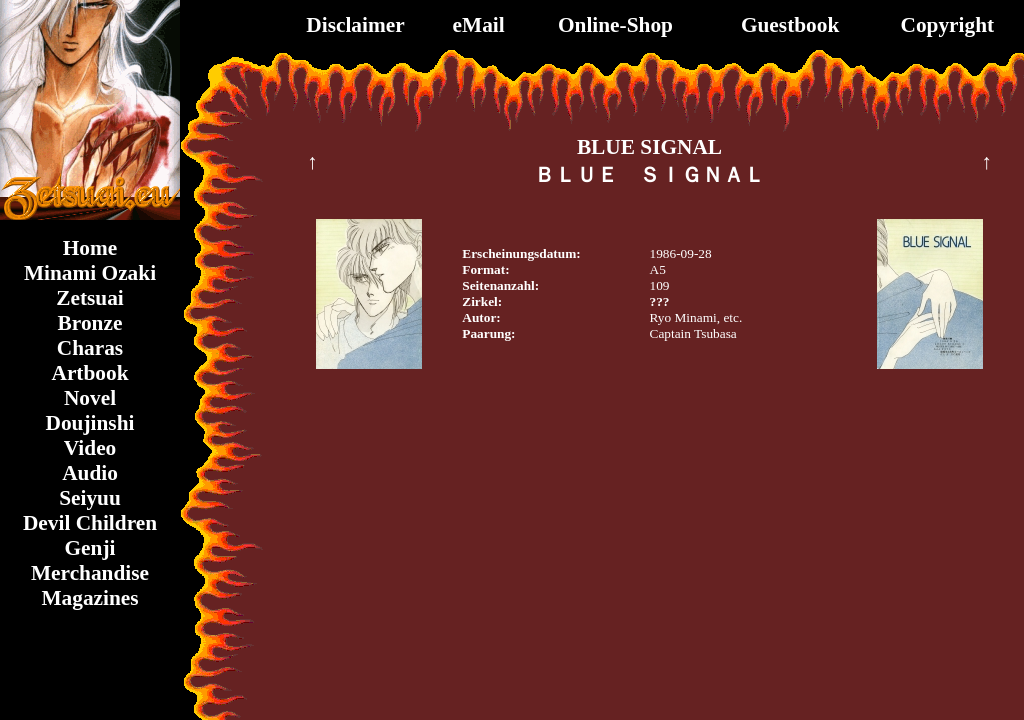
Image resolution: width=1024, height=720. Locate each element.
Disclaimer (355, 25)
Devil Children (90, 523)
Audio (90, 473)
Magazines (89, 598)
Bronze (90, 323)
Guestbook (790, 25)
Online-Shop (615, 25)
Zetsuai (90, 298)
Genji (90, 548)
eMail (479, 25)
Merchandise (90, 573)
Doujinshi (90, 423)
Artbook (89, 373)
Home (90, 248)
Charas (90, 348)
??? (660, 301)
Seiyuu (90, 498)
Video (90, 448)
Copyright (948, 25)
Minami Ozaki (90, 273)
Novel (90, 398)
